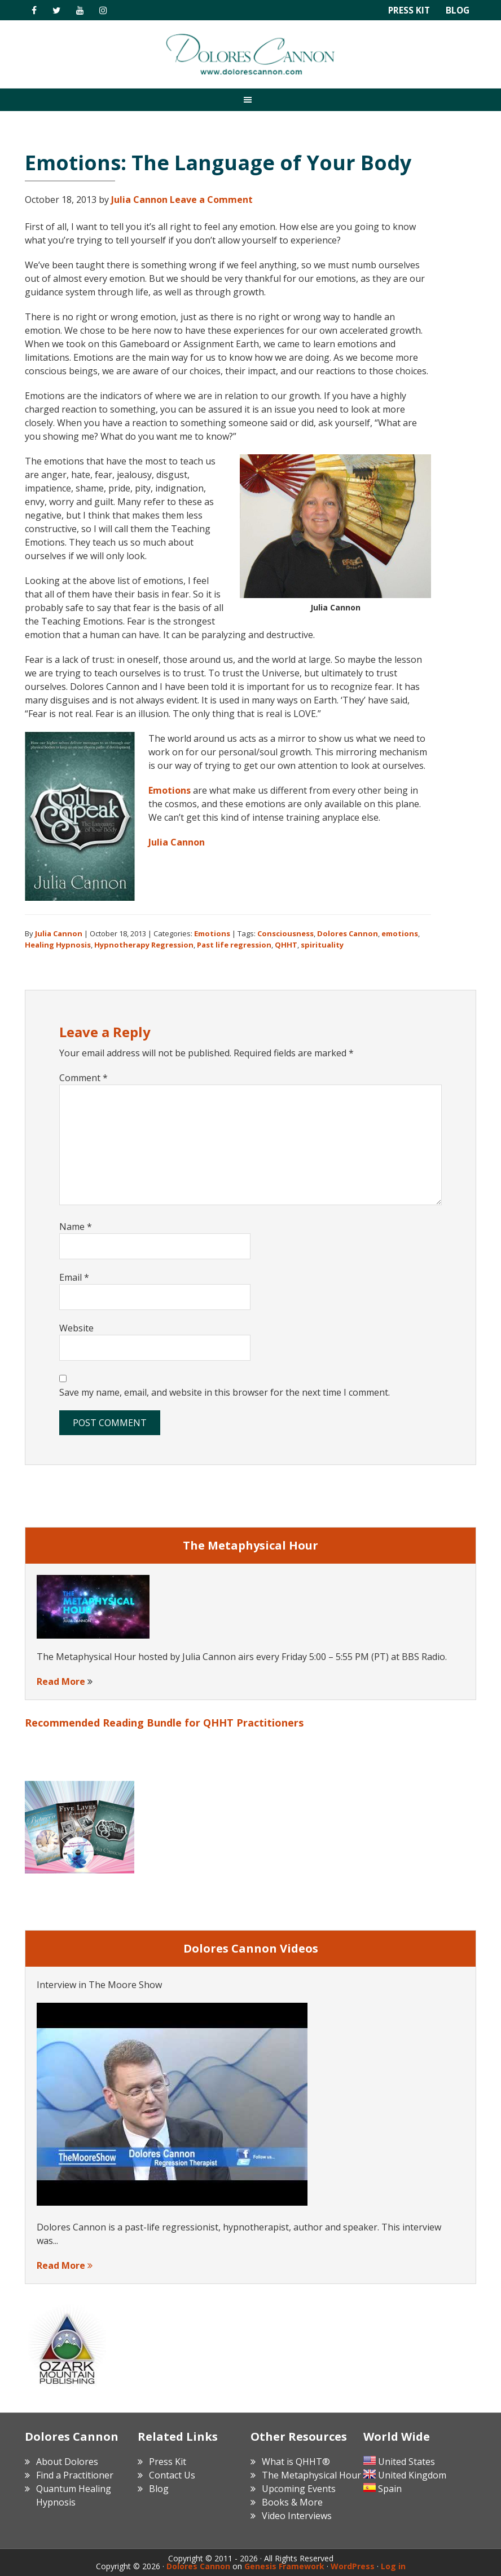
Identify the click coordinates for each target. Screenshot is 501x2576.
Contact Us (172, 2475)
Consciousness (285, 933)
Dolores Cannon (250, 54)
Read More (61, 1681)
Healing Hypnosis (58, 945)
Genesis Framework (284, 2566)
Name (75, 1226)
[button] (250, 99)
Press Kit (407, 10)
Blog (457, 10)
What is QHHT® (296, 2461)
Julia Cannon (176, 842)
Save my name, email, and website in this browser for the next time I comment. (224, 1392)
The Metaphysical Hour (311, 2475)
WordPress (353, 2566)
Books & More (292, 2502)
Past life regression (234, 945)
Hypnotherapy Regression (144, 945)
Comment (83, 1078)
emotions (399, 933)
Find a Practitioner (74, 2475)
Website (76, 1328)
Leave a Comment (211, 199)
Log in (393, 2566)
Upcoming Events (299, 2488)
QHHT (286, 945)
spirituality (322, 945)
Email (74, 1277)
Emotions (169, 790)
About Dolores (67, 2461)
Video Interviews (297, 2515)
